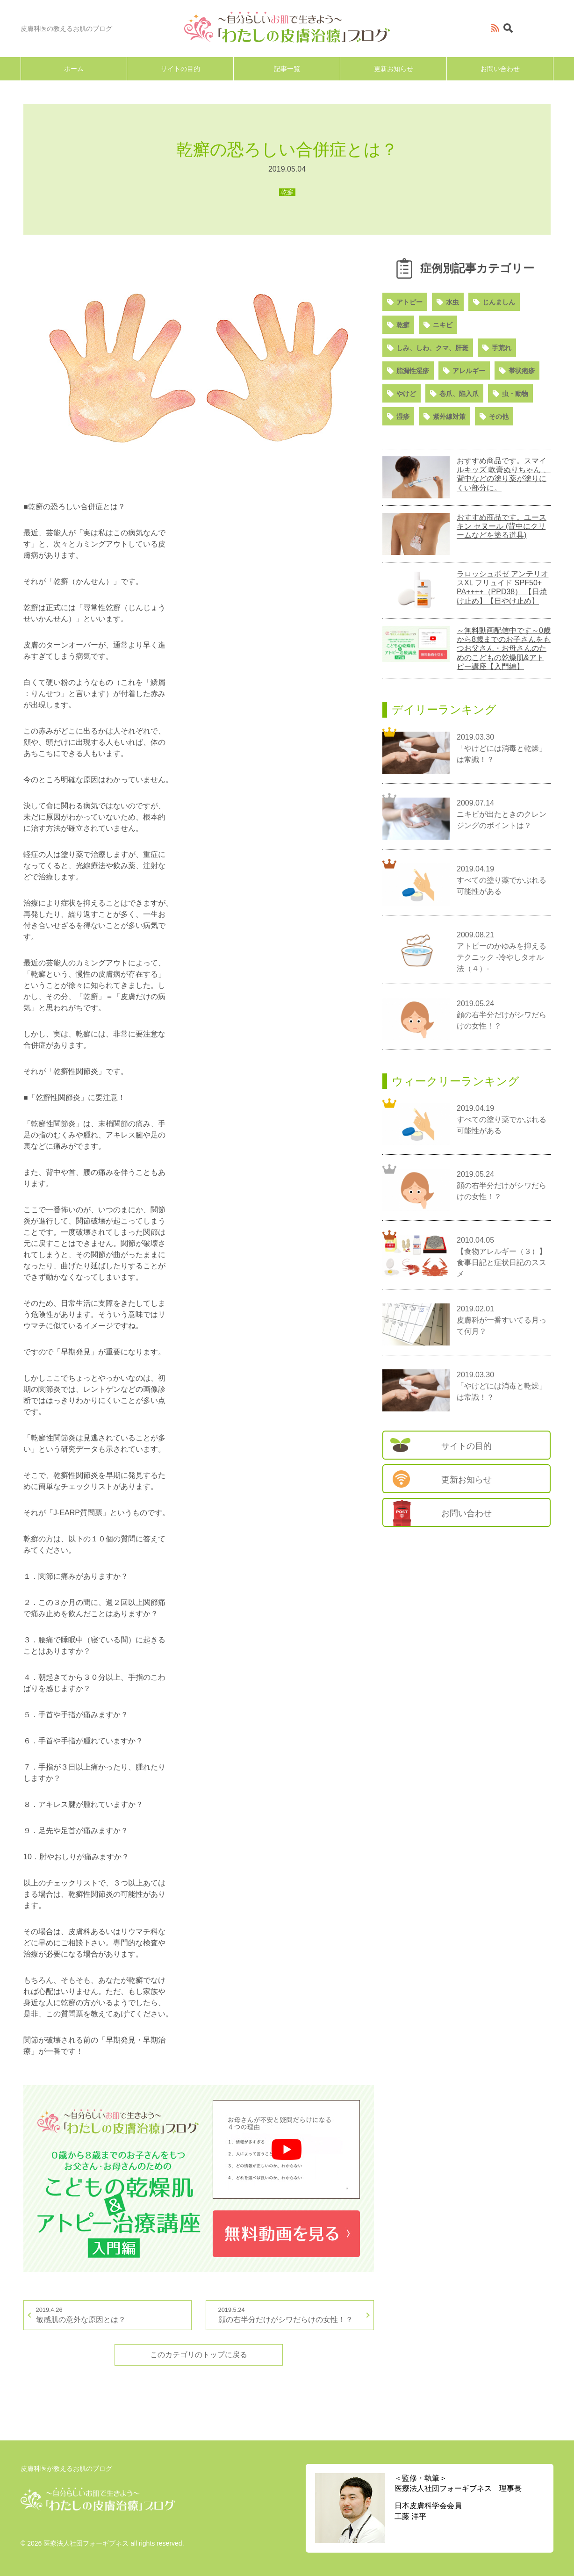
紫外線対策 (449, 416)
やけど (406, 393)
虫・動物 (515, 393)
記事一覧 (287, 68)
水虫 (452, 302)
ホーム (74, 68)
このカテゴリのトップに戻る (198, 2355)
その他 (499, 416)
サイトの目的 (180, 68)
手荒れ (501, 348)
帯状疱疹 (522, 370)
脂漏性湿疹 (412, 370)
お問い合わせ (500, 68)
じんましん (498, 302)
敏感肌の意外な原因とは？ (107, 2314)
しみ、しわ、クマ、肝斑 (432, 348)
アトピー (409, 302)
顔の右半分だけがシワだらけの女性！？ (290, 2314)
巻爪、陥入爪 (459, 393)
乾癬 (402, 325)
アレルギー (468, 370)
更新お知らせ (393, 68)
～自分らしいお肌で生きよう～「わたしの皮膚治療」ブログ (287, 27)
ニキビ (442, 325)
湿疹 (402, 416)
